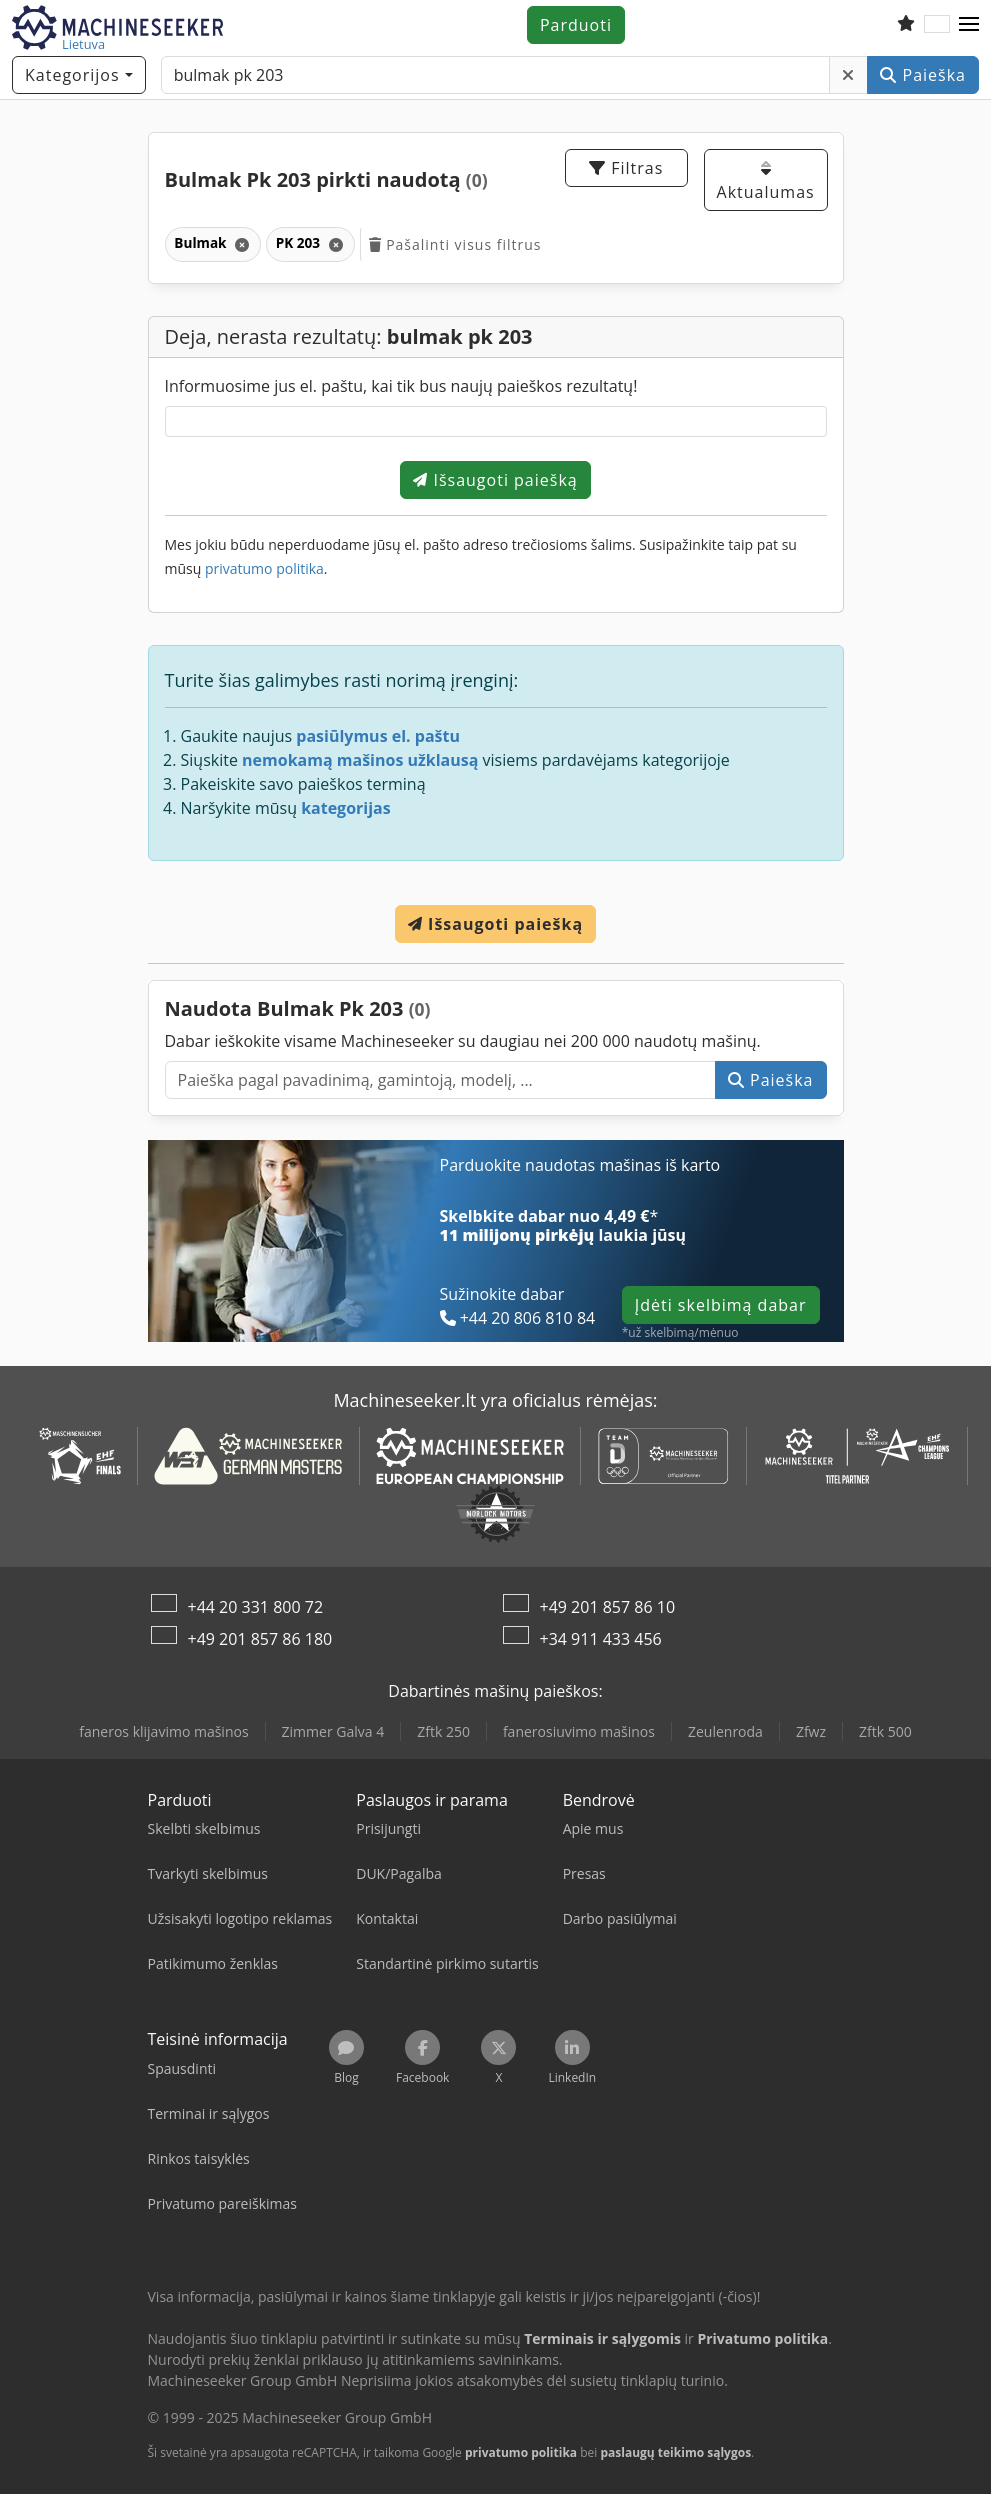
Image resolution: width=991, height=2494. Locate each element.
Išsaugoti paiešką (495, 480)
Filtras (626, 168)
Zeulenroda (725, 1731)
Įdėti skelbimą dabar (721, 1305)
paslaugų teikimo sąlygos (675, 2452)
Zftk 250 (443, 1731)
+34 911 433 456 (601, 1639)
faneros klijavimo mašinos (163, 1731)
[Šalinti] (848, 75)
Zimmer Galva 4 (333, 1731)
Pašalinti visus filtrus (455, 244)
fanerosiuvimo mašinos (579, 1731)
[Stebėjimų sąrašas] (906, 25)
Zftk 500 (885, 1731)
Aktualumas (766, 181)
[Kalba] (937, 25)
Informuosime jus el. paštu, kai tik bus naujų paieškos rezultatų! (401, 386)
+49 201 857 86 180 (260, 1639)
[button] (969, 25)
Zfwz (811, 1731)
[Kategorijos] (79, 75)
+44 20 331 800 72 (256, 1607)
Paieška (923, 75)
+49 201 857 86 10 (608, 1607)
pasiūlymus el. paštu (378, 736)
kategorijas (346, 808)
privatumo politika (264, 568)
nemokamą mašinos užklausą (360, 760)
